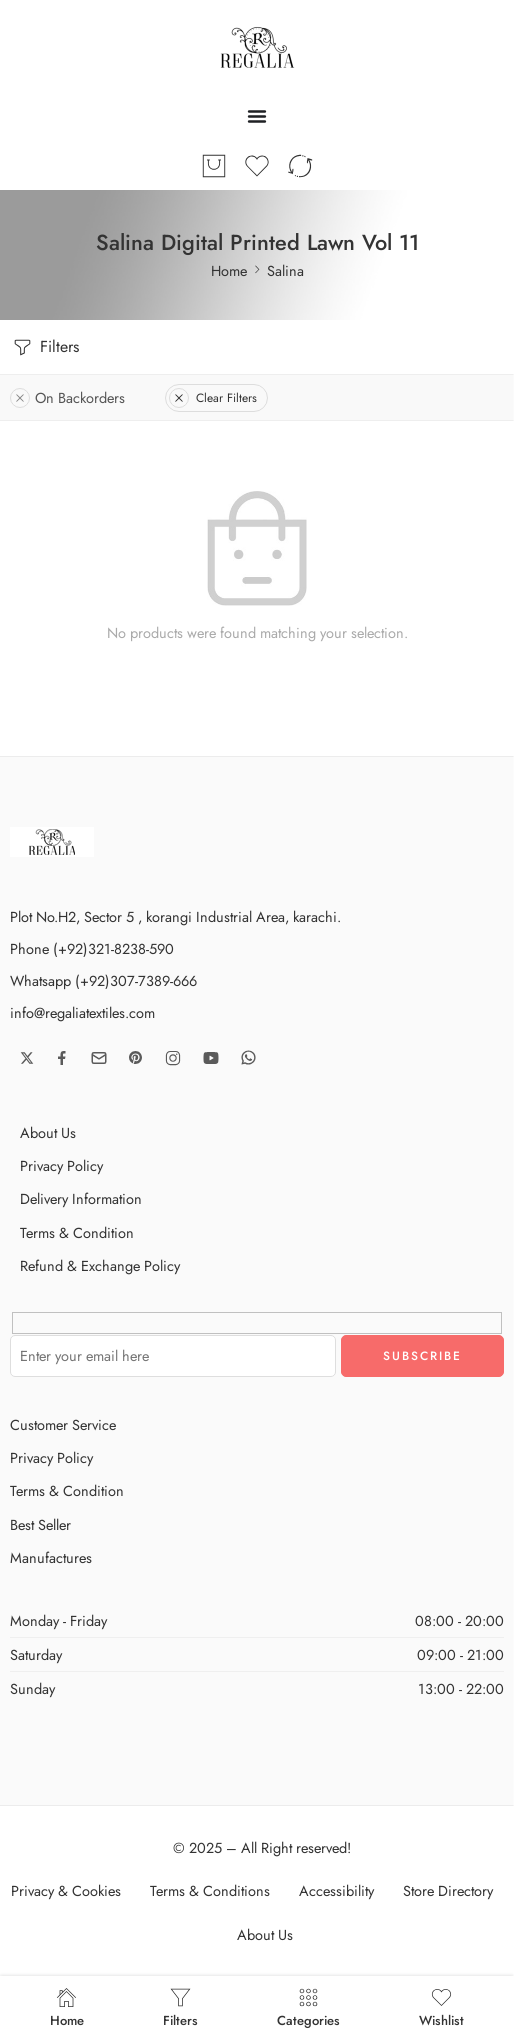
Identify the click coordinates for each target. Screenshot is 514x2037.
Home (229, 270)
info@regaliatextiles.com (82, 1012)
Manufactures (51, 1557)
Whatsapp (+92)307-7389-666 (103, 980)
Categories (308, 2006)
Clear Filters (213, 398)
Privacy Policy (61, 1165)
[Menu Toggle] (257, 116)
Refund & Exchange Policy (100, 1265)
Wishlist (441, 2006)
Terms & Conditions (210, 1890)
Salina (285, 270)
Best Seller (40, 1524)
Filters (44, 347)
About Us (48, 1132)
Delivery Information (81, 1198)
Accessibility (336, 1890)
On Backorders (67, 397)
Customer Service (63, 1424)
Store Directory (448, 1890)
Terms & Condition (77, 1232)
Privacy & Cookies (66, 1890)
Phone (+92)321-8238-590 (92, 948)
